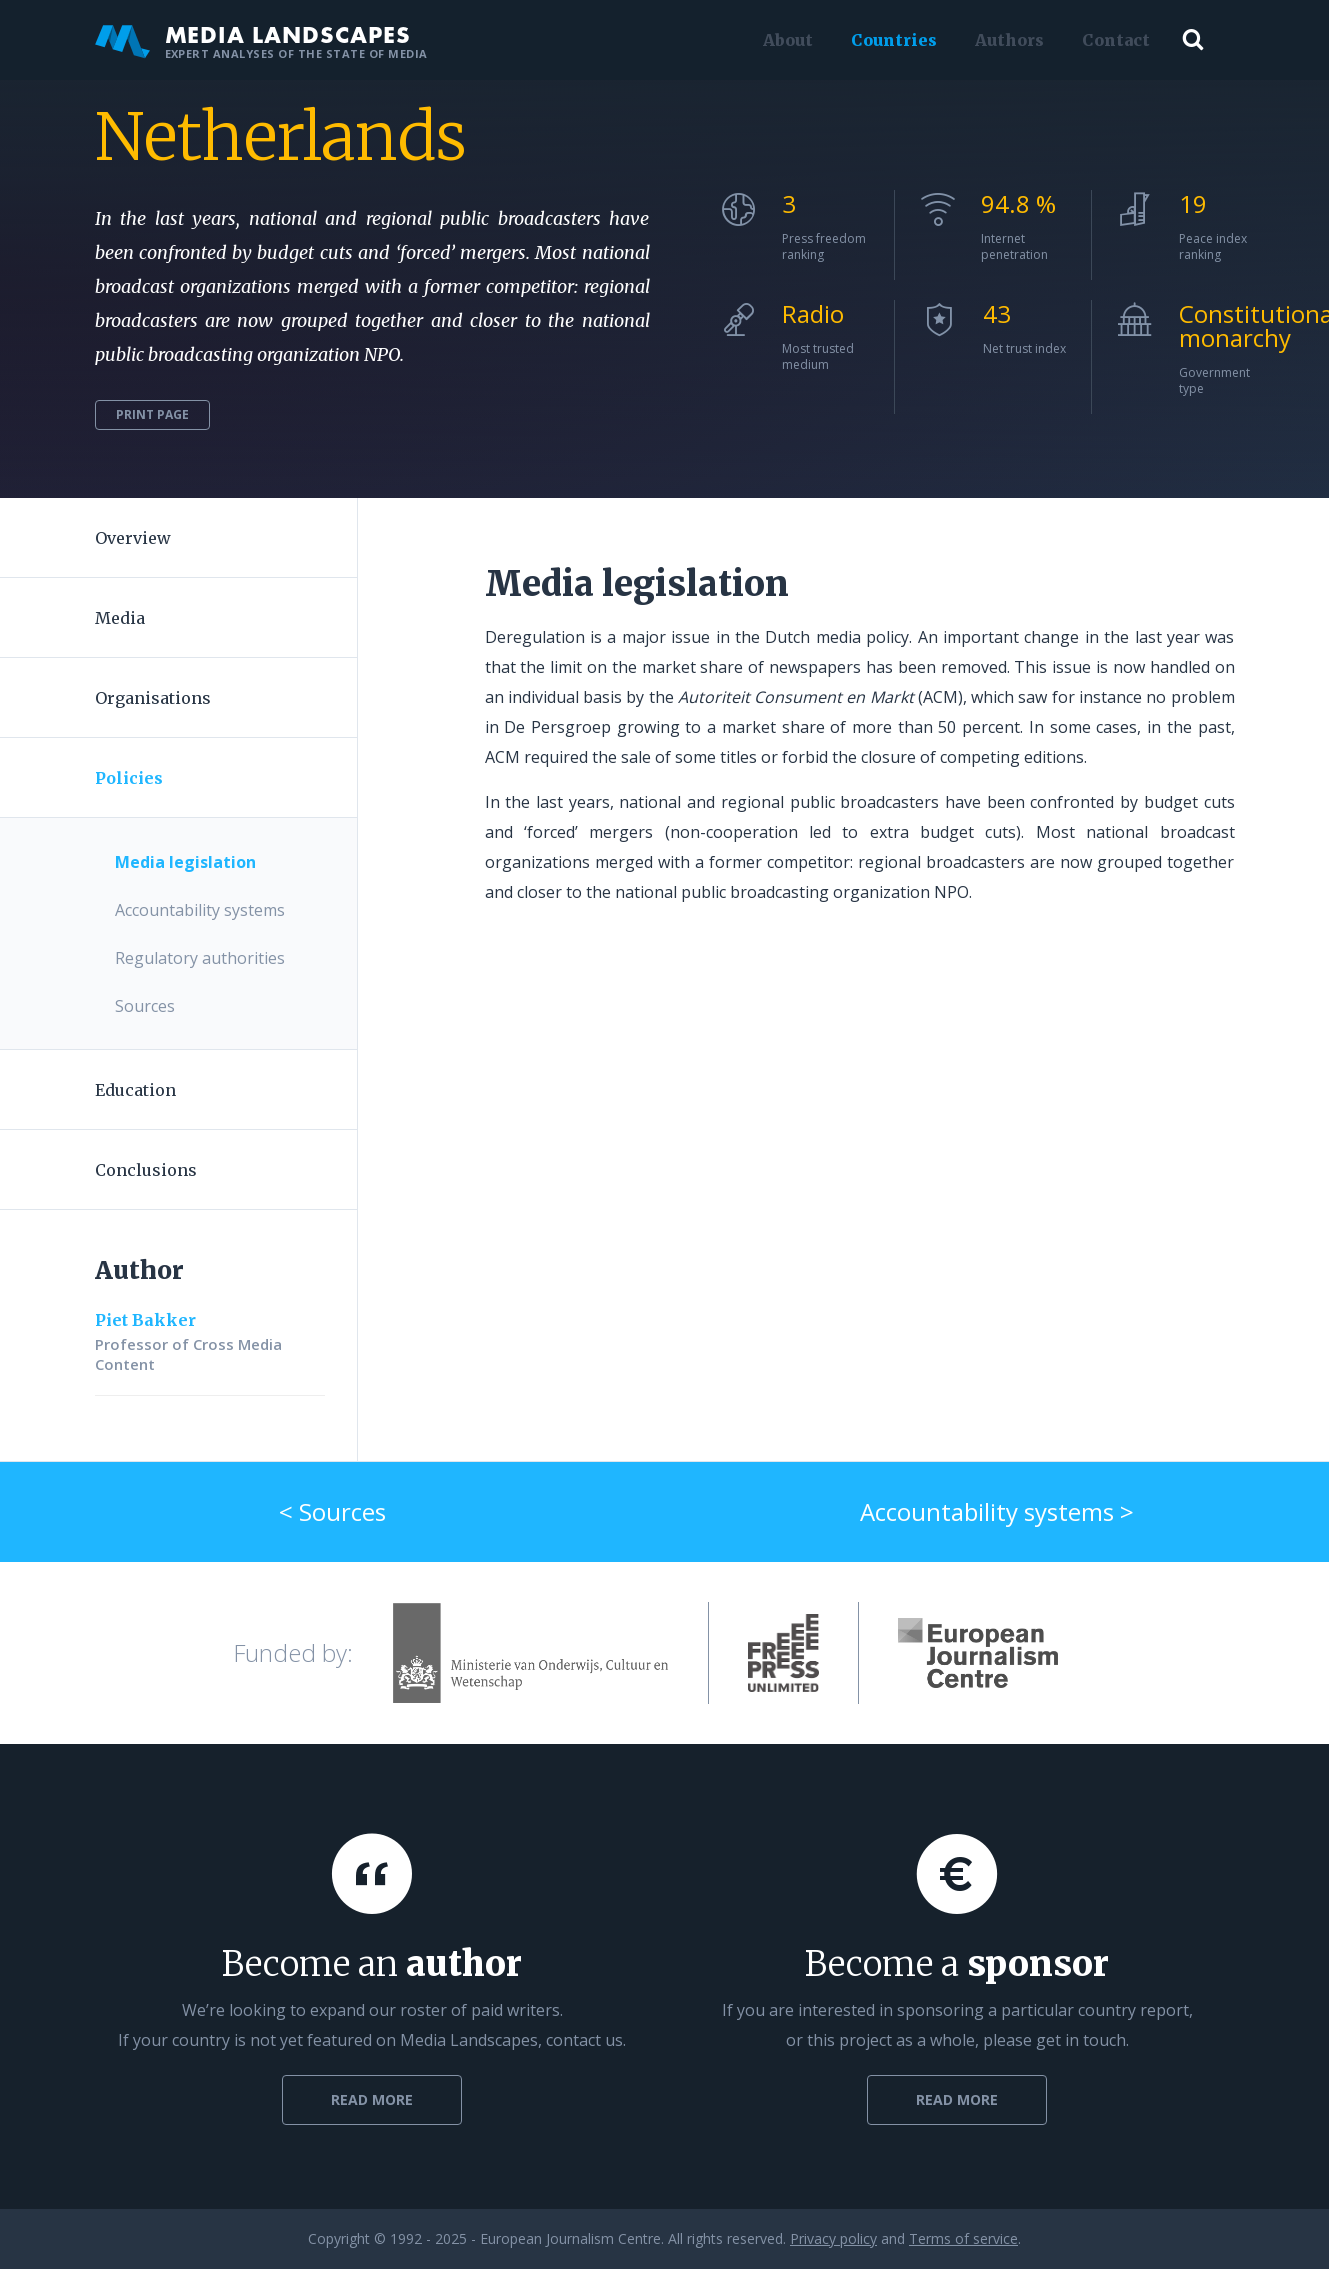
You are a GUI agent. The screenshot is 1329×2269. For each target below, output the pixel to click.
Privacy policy (833, 2238)
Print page (152, 414)
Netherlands (281, 137)
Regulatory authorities (200, 958)
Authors (1005, 40)
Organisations (153, 698)
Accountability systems (200, 910)
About (784, 40)
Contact (1112, 40)
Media (120, 618)
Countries (890, 40)
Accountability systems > (997, 1511)
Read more (372, 2099)
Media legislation (185, 862)
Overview (133, 538)
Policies (129, 778)
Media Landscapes (261, 40)
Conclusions (146, 1170)
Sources (145, 1006)
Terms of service (963, 2238)
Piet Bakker (145, 1320)
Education (135, 1090)
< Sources (332, 1511)
